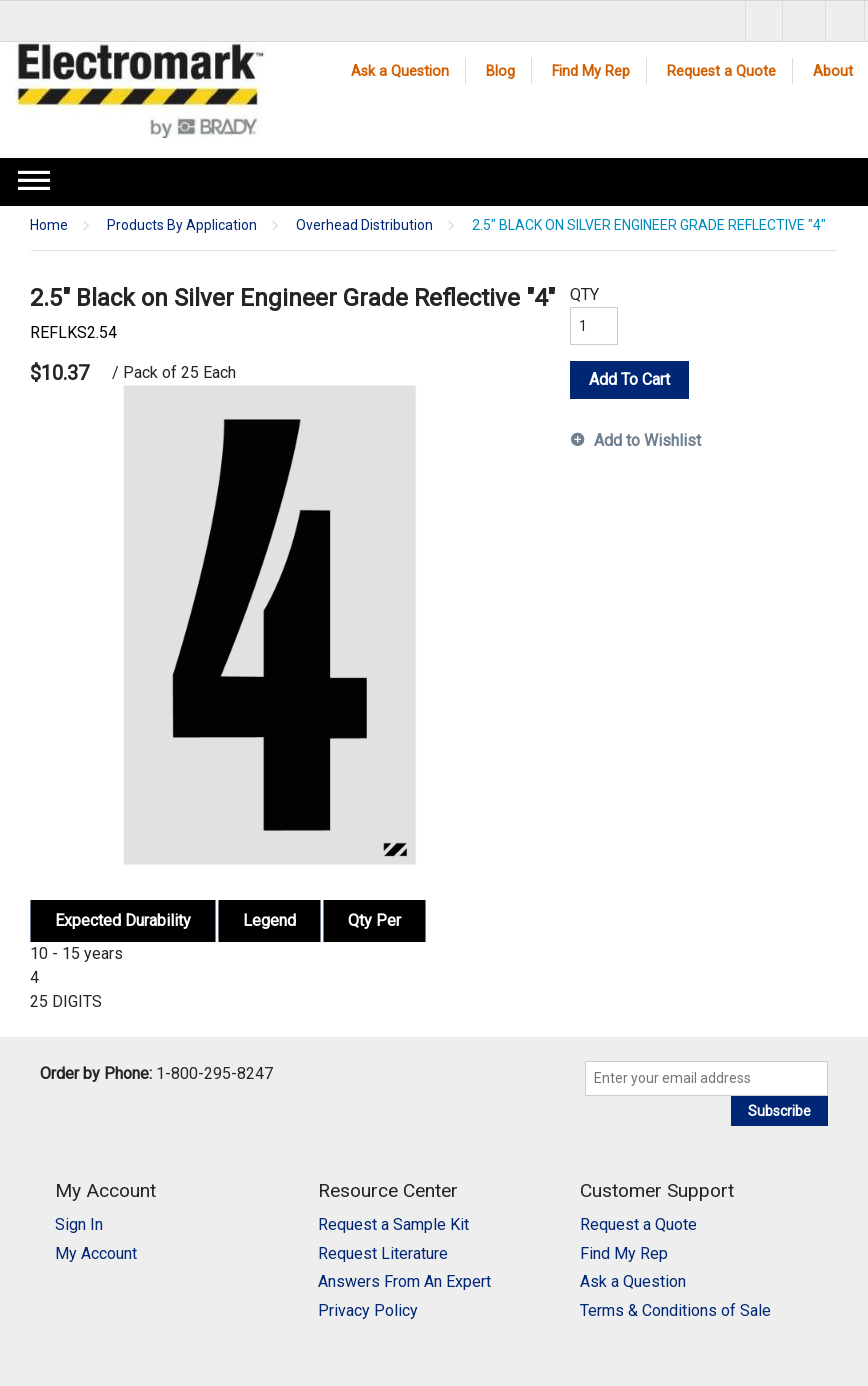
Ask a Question (400, 71)
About (833, 71)
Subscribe (779, 1111)
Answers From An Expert (404, 1281)
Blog (500, 71)
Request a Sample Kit (393, 1224)
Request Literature (383, 1253)
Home (49, 225)
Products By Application (182, 225)
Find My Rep (591, 71)
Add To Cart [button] (629, 379)
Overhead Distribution (364, 225)
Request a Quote (721, 71)
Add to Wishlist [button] (647, 440)
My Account (96, 1253)
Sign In (79, 1224)
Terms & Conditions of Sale (675, 1310)
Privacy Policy (368, 1310)
